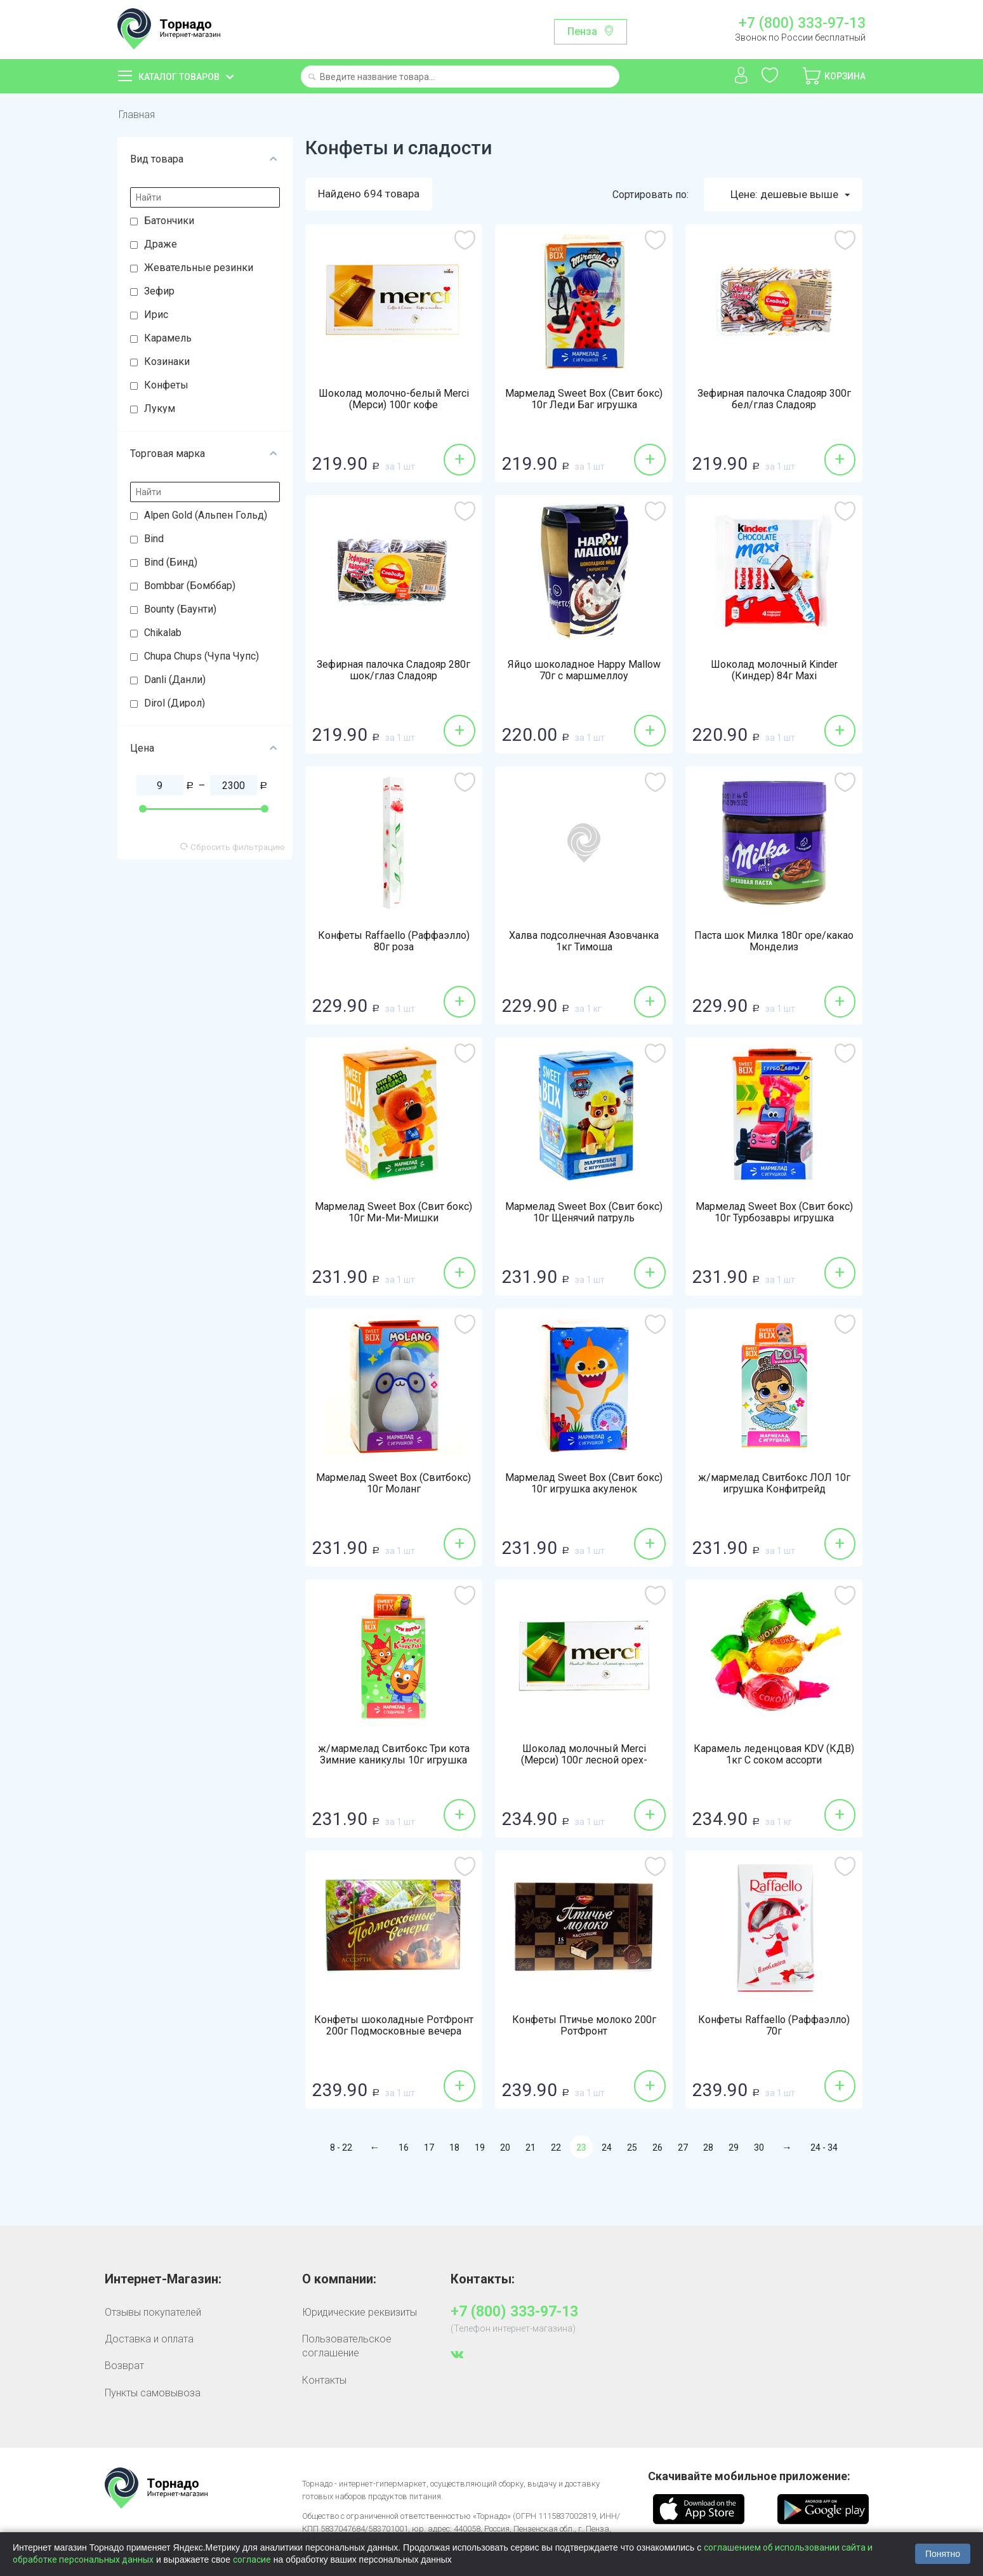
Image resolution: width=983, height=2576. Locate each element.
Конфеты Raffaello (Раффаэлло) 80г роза (394, 941)
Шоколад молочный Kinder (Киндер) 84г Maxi (774, 670)
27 (683, 2147)
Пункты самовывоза (153, 2393)
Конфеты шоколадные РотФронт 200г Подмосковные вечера (393, 2025)
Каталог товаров (179, 77)
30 (759, 2147)
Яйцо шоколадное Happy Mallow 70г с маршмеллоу (584, 670)
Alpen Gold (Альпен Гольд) (205, 515)
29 (734, 2147)
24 (607, 2147)
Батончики (169, 221)
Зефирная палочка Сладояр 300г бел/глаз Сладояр (774, 399)
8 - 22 (341, 2147)
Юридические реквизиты (359, 2312)
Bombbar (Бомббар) (189, 586)
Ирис (156, 315)
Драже (160, 244)
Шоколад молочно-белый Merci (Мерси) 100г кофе (394, 399)
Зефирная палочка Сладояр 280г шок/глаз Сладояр (393, 670)
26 (657, 2147)
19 (480, 2147)
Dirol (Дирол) (174, 703)
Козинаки (167, 361)
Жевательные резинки (198, 268)
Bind (154, 539)
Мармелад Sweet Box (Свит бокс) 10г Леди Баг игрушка (584, 399)
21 (530, 2147)
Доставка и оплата (149, 2339)
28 (708, 2147)
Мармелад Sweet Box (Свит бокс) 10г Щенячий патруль (584, 1212)
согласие (252, 2559)
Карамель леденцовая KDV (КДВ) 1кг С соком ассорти (774, 1754)
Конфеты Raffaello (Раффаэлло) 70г (774, 2025)
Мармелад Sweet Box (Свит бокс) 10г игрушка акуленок (584, 1483)
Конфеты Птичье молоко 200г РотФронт (584, 2025)
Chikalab (162, 633)
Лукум (159, 408)
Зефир (159, 291)
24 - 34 (824, 2147)
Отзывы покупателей (153, 2312)
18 (454, 2147)
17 (429, 2147)
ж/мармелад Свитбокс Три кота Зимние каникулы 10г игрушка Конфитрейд (394, 1760)
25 (632, 2147)
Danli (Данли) (175, 680)
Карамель (168, 338)
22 (556, 2147)
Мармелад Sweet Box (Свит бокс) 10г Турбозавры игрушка (774, 1212)
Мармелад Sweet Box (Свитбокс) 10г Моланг (393, 1483)
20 (505, 2147)
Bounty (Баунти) (180, 609)
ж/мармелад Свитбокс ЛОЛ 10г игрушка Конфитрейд (774, 1483)
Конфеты (166, 385)
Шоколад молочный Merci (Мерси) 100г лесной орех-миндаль (584, 1760)
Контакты (324, 2380)
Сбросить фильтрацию (232, 847)
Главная (137, 115)
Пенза (582, 31)
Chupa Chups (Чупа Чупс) (201, 656)
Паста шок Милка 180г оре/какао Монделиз (774, 941)
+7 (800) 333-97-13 (802, 23)
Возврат (124, 2366)
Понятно (942, 2554)
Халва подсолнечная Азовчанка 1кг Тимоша (584, 941)
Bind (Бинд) (170, 562)
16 (404, 2147)
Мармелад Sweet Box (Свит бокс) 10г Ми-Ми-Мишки (393, 1212)
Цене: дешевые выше (790, 195)
